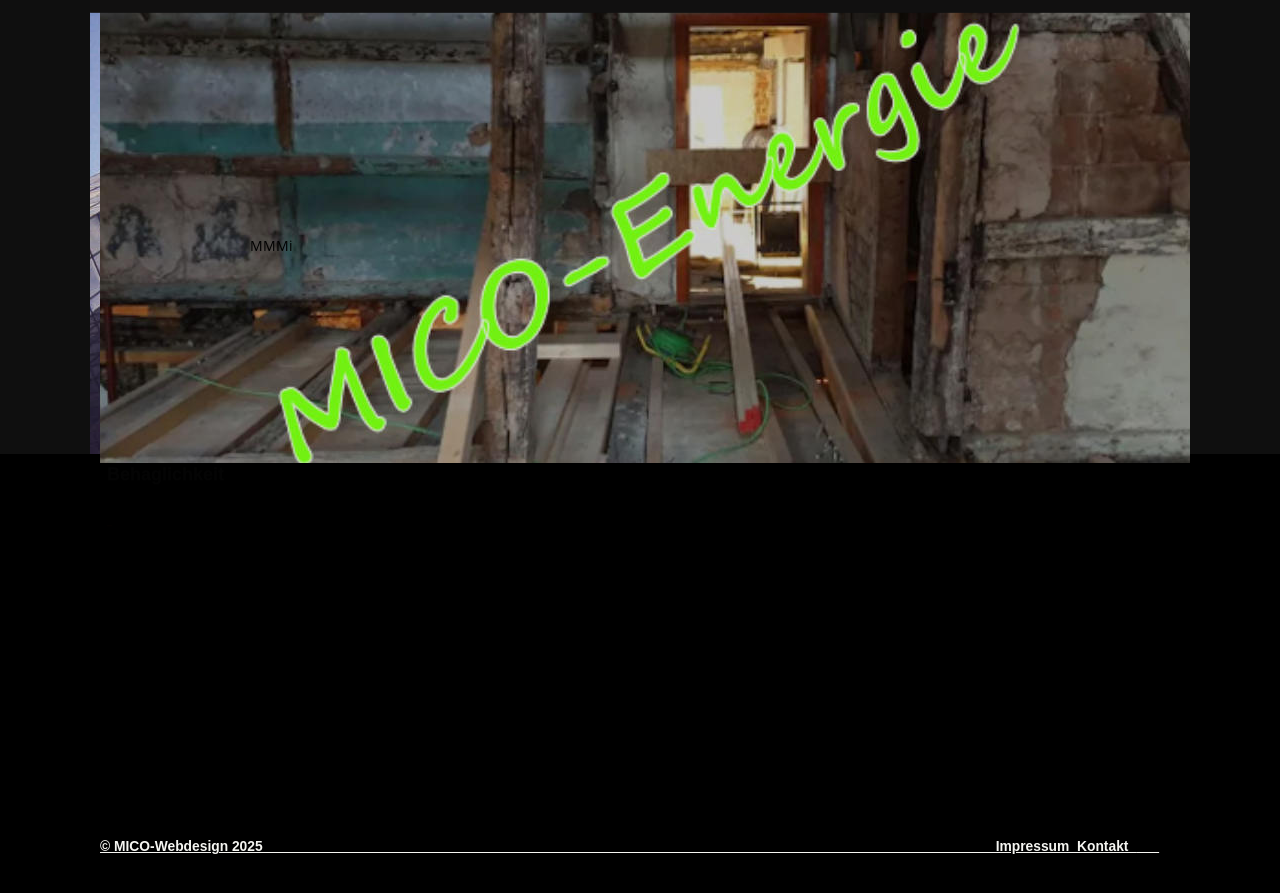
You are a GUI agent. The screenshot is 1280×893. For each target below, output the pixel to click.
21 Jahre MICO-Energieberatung (549, 676)
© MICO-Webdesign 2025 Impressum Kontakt (618, 846)
